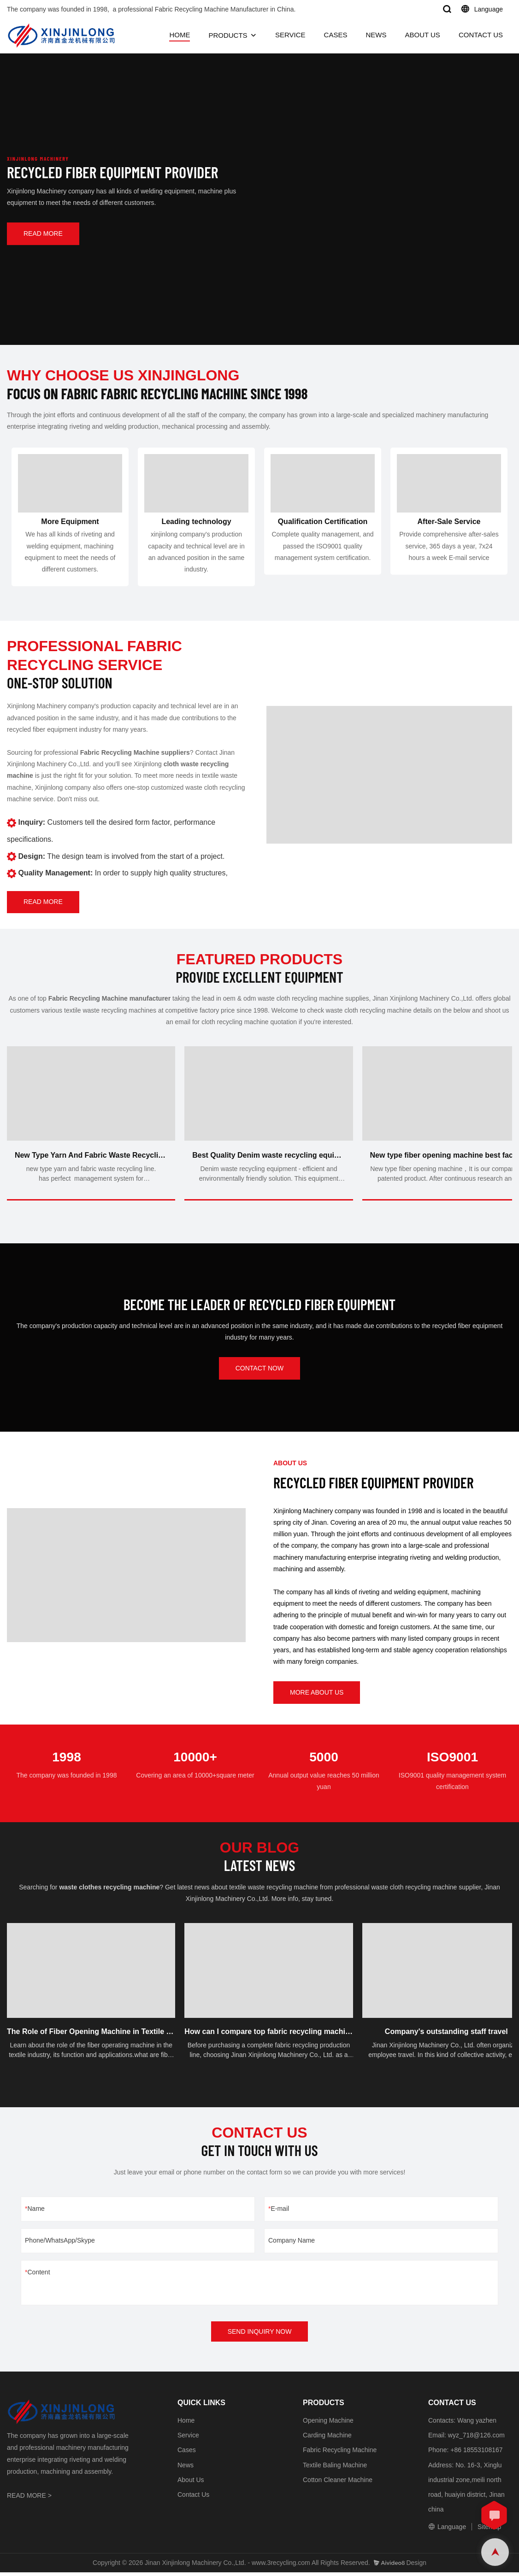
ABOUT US (422, 35)
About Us (190, 2483)
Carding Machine (327, 2438)
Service (188, 2438)
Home (186, 2423)
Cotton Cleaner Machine (337, 2483)
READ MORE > (29, 2498)
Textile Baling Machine (335, 2468)
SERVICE (290, 35)
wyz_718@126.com (476, 2438)
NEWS (376, 35)
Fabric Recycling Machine (340, 2453)
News (185, 2468)
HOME (179, 35)
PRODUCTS (227, 35)
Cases (186, 2453)
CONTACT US (481, 35)
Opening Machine (328, 2423)
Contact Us (193, 2497)
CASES (336, 35)
